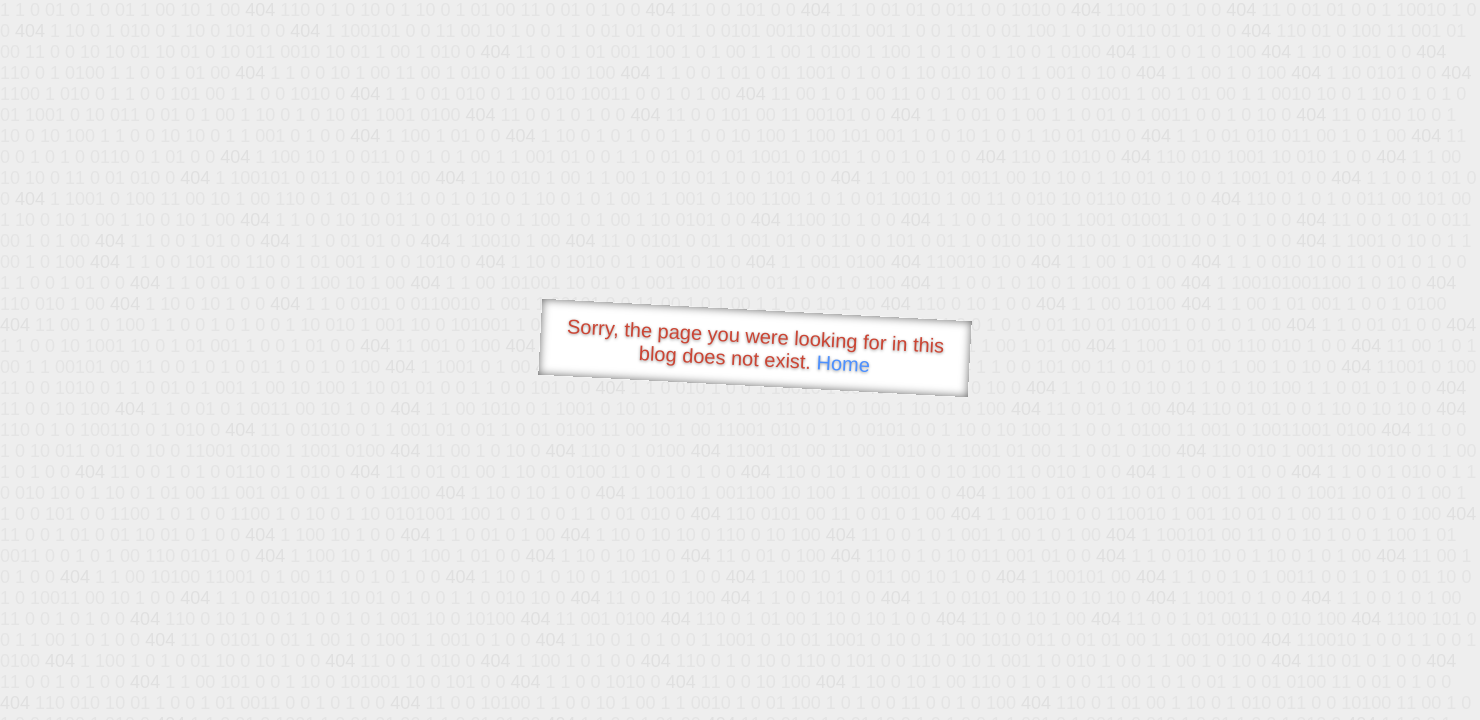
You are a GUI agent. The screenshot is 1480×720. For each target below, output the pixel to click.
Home (843, 363)
